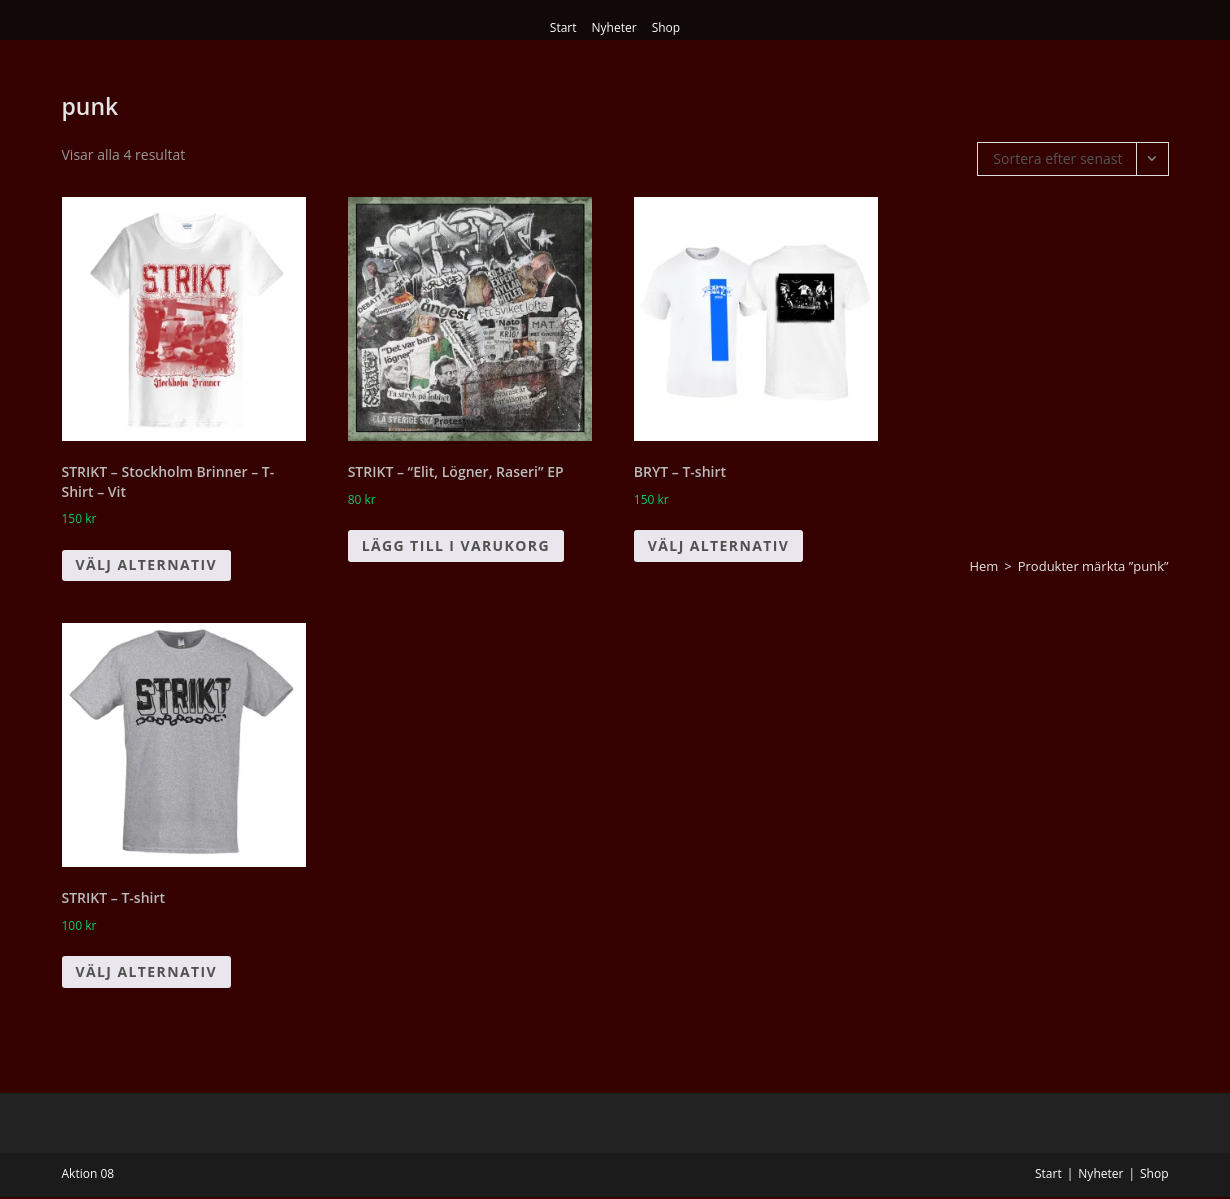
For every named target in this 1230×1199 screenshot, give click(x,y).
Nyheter (614, 27)
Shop (666, 27)
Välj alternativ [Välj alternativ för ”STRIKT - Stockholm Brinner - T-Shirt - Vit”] (147, 564)
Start (563, 27)
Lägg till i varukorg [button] (456, 545)
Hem (983, 566)
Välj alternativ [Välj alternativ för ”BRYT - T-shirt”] (719, 545)
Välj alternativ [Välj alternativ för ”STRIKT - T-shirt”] (147, 971)
